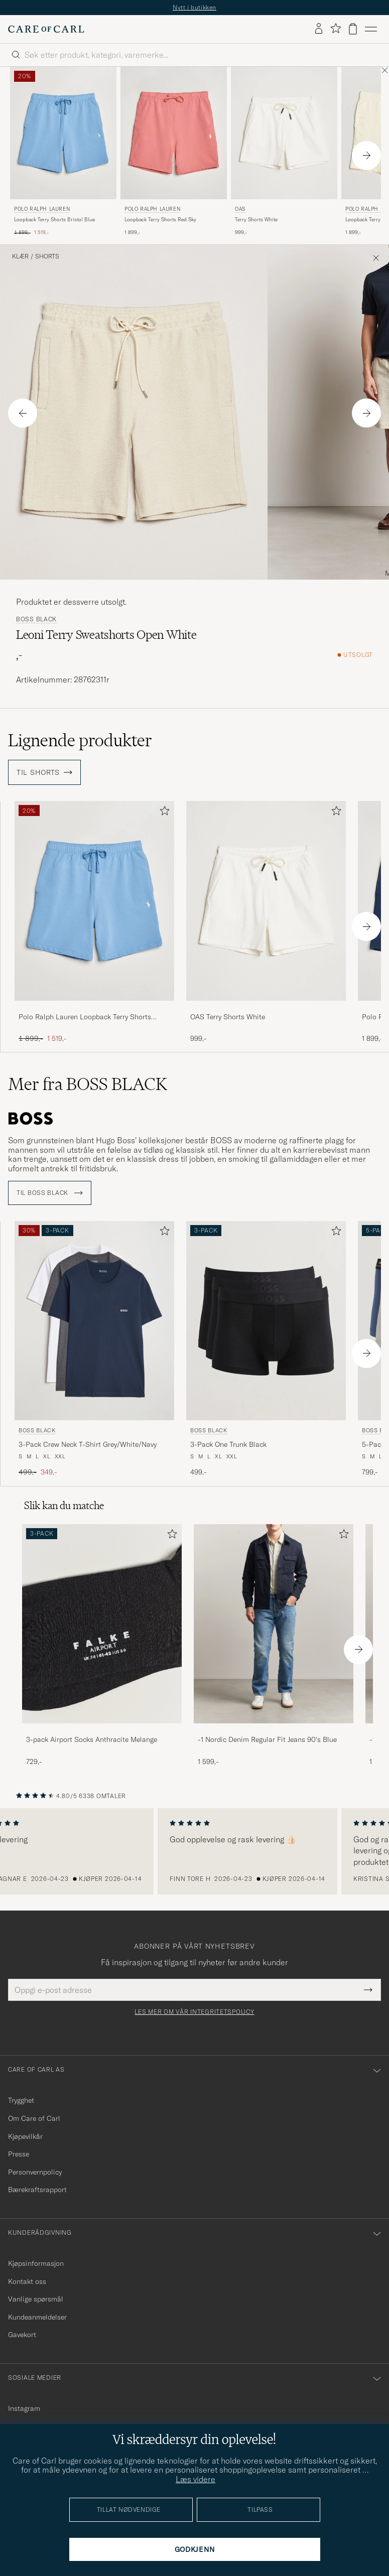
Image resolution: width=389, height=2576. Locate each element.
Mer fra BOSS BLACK (87, 1084)
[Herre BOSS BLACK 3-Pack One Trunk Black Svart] (266, 1320)
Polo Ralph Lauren (42, 209)
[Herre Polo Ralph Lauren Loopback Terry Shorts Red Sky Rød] (173, 133)
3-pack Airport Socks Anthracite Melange (91, 1739)
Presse (18, 2153)
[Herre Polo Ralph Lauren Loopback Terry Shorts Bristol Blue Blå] (63, 133)
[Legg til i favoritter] (163, 813)
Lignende (80, 740)
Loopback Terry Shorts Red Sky (160, 219)
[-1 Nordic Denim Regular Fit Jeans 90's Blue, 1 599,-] (273, 1645)
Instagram (24, 2408)
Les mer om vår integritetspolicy (194, 2012)
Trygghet (21, 2100)
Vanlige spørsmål (35, 2298)
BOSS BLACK (36, 619)
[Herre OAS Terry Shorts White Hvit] (284, 133)
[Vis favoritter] (335, 29)
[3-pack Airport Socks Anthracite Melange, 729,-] (102, 1645)
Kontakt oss (27, 2281)
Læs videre (195, 2479)
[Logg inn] (318, 29)
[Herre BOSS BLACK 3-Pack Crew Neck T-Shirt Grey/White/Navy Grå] (94, 1320)
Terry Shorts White (256, 219)
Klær (20, 256)
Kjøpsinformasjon (36, 2263)
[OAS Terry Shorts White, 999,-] (284, 152)
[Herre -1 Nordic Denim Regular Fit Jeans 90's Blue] (273, 1623)
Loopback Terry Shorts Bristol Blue (54, 219)
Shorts (47, 256)
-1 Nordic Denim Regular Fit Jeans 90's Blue (267, 1739)
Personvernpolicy (35, 2172)
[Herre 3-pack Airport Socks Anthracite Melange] (102, 1623)
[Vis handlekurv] (353, 29)
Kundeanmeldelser (37, 2317)
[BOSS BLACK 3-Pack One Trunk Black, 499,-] (266, 1349)
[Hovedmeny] (371, 29)
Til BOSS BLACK (50, 1192)
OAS (240, 209)
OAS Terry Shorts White (227, 1016)
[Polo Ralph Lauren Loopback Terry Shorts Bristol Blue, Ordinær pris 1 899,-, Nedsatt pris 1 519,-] (63, 152)
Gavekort (22, 2334)
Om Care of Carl (34, 2118)
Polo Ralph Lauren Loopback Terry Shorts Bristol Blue (85, 1017)
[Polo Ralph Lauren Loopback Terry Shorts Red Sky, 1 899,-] (173, 152)
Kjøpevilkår (25, 2136)
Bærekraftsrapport (37, 2189)
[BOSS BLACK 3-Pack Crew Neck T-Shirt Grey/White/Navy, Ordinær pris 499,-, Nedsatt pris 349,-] (94, 1349)
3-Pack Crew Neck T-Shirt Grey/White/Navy (88, 1444)
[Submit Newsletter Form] (368, 1989)
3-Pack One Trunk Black (228, 1444)
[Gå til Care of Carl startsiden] (46, 29)
